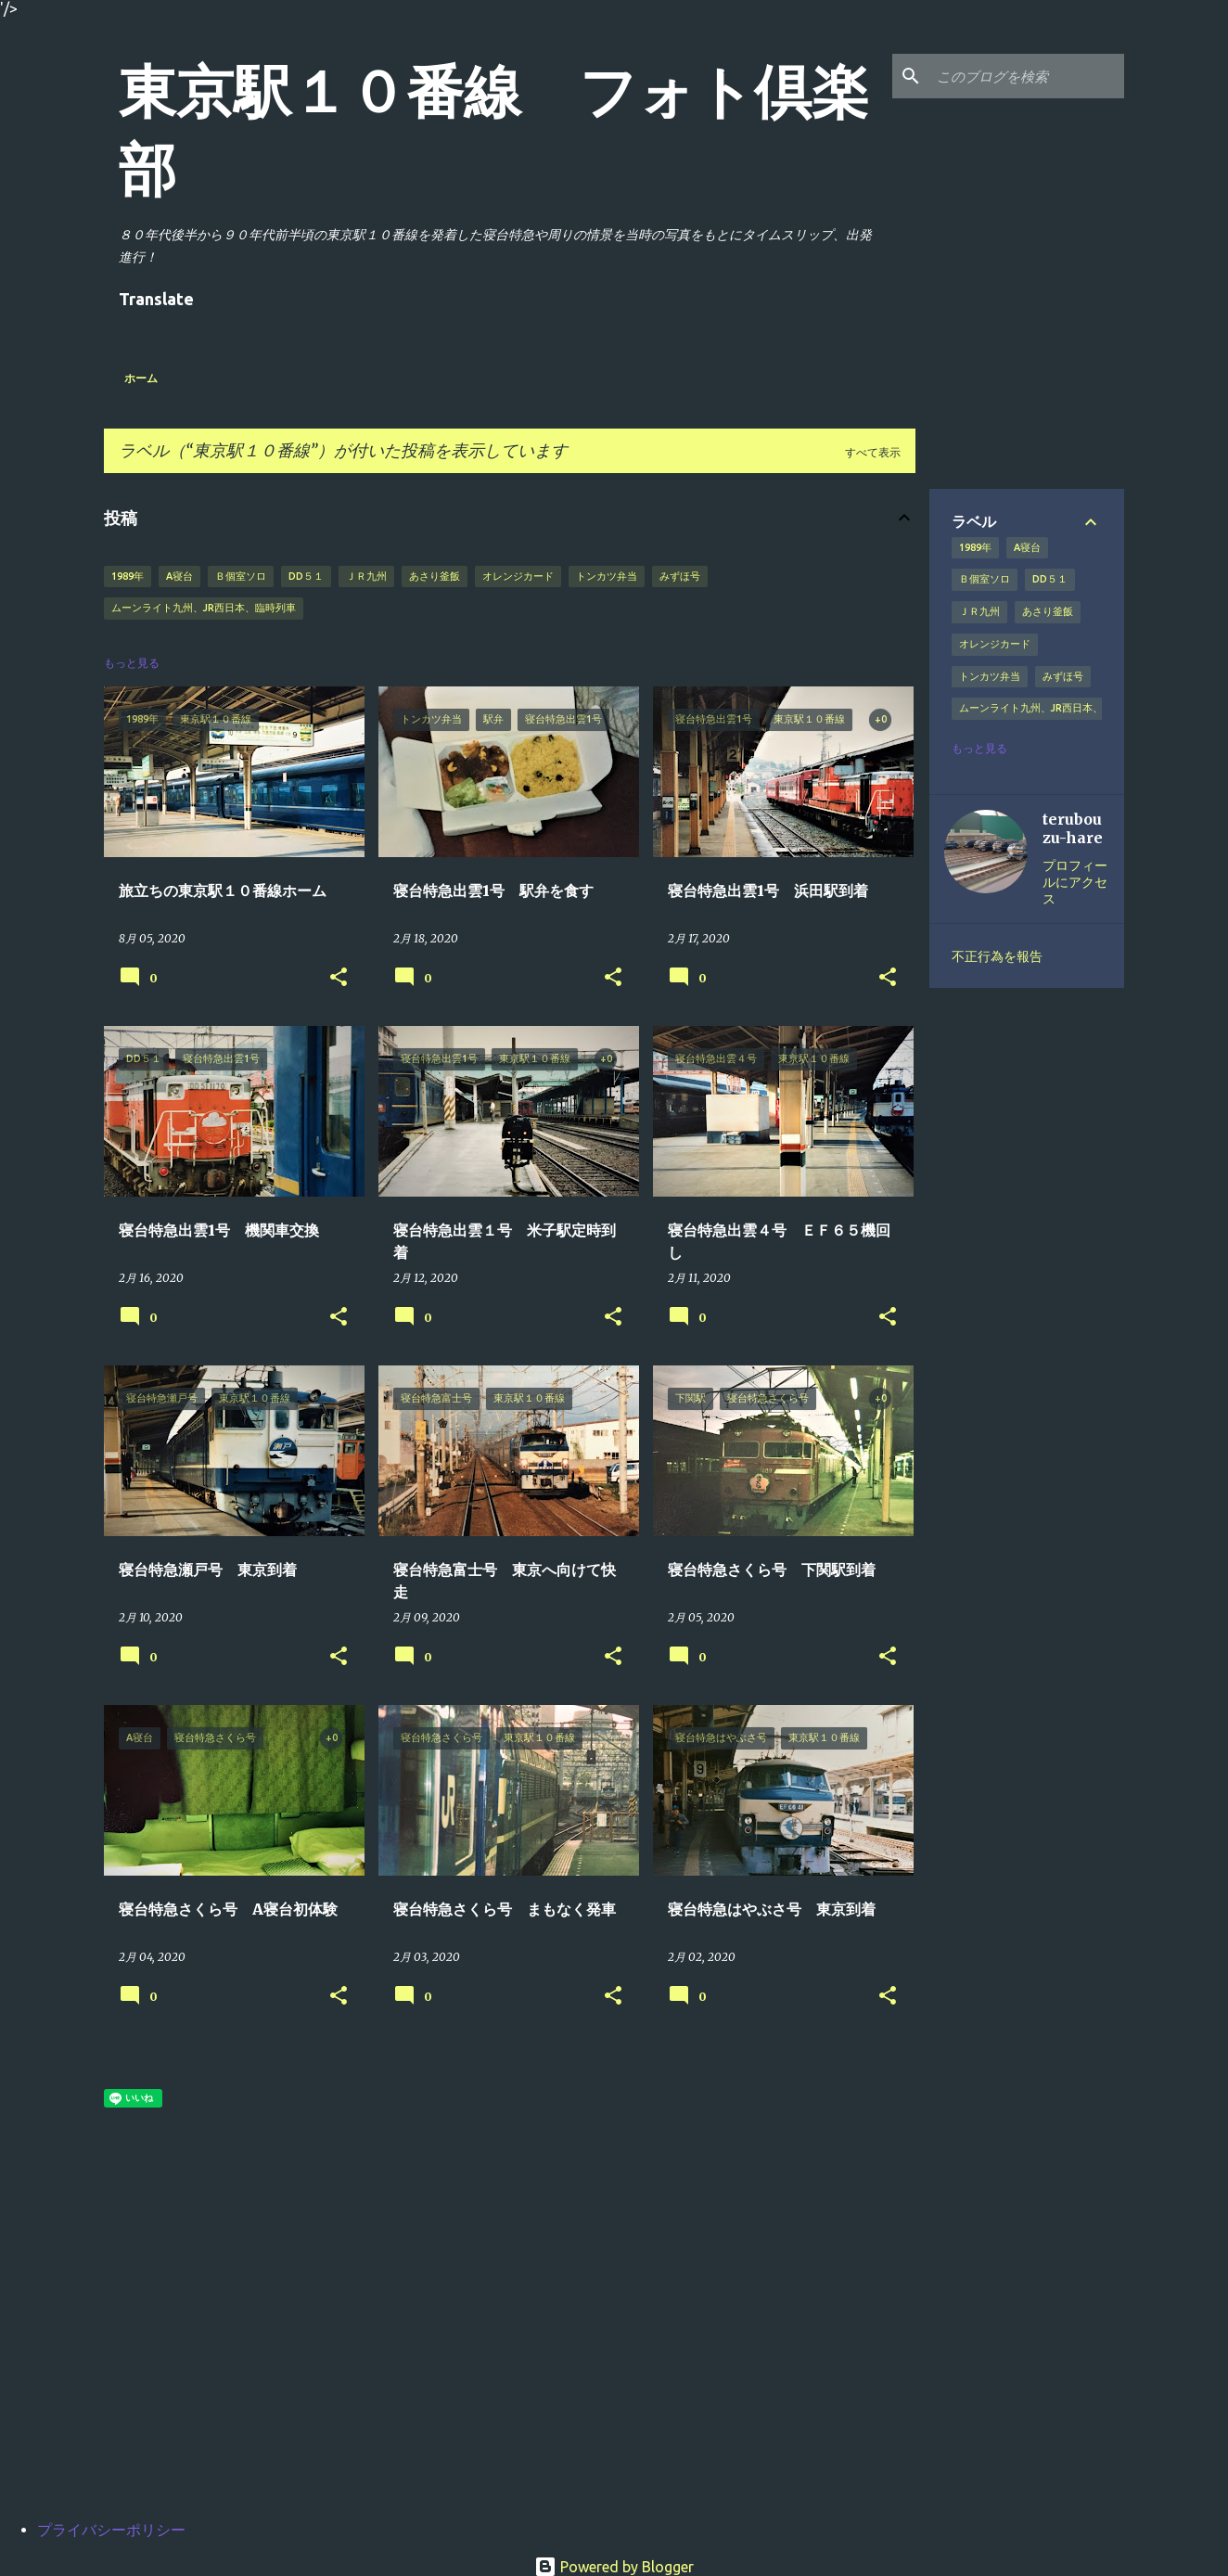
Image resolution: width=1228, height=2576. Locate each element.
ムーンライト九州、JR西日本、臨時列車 (203, 607)
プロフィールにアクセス (1075, 882)
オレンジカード (518, 576)
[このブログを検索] (1026, 76)
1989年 (127, 576)
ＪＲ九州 (366, 576)
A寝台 (179, 576)
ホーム (141, 378)
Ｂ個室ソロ (240, 576)
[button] (338, 978)
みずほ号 (679, 576)
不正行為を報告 (997, 956)
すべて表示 (873, 452)
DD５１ (306, 576)
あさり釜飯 (434, 576)
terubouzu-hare (1073, 828)
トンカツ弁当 (606, 576)
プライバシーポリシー (111, 2529)
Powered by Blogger (614, 2566)
